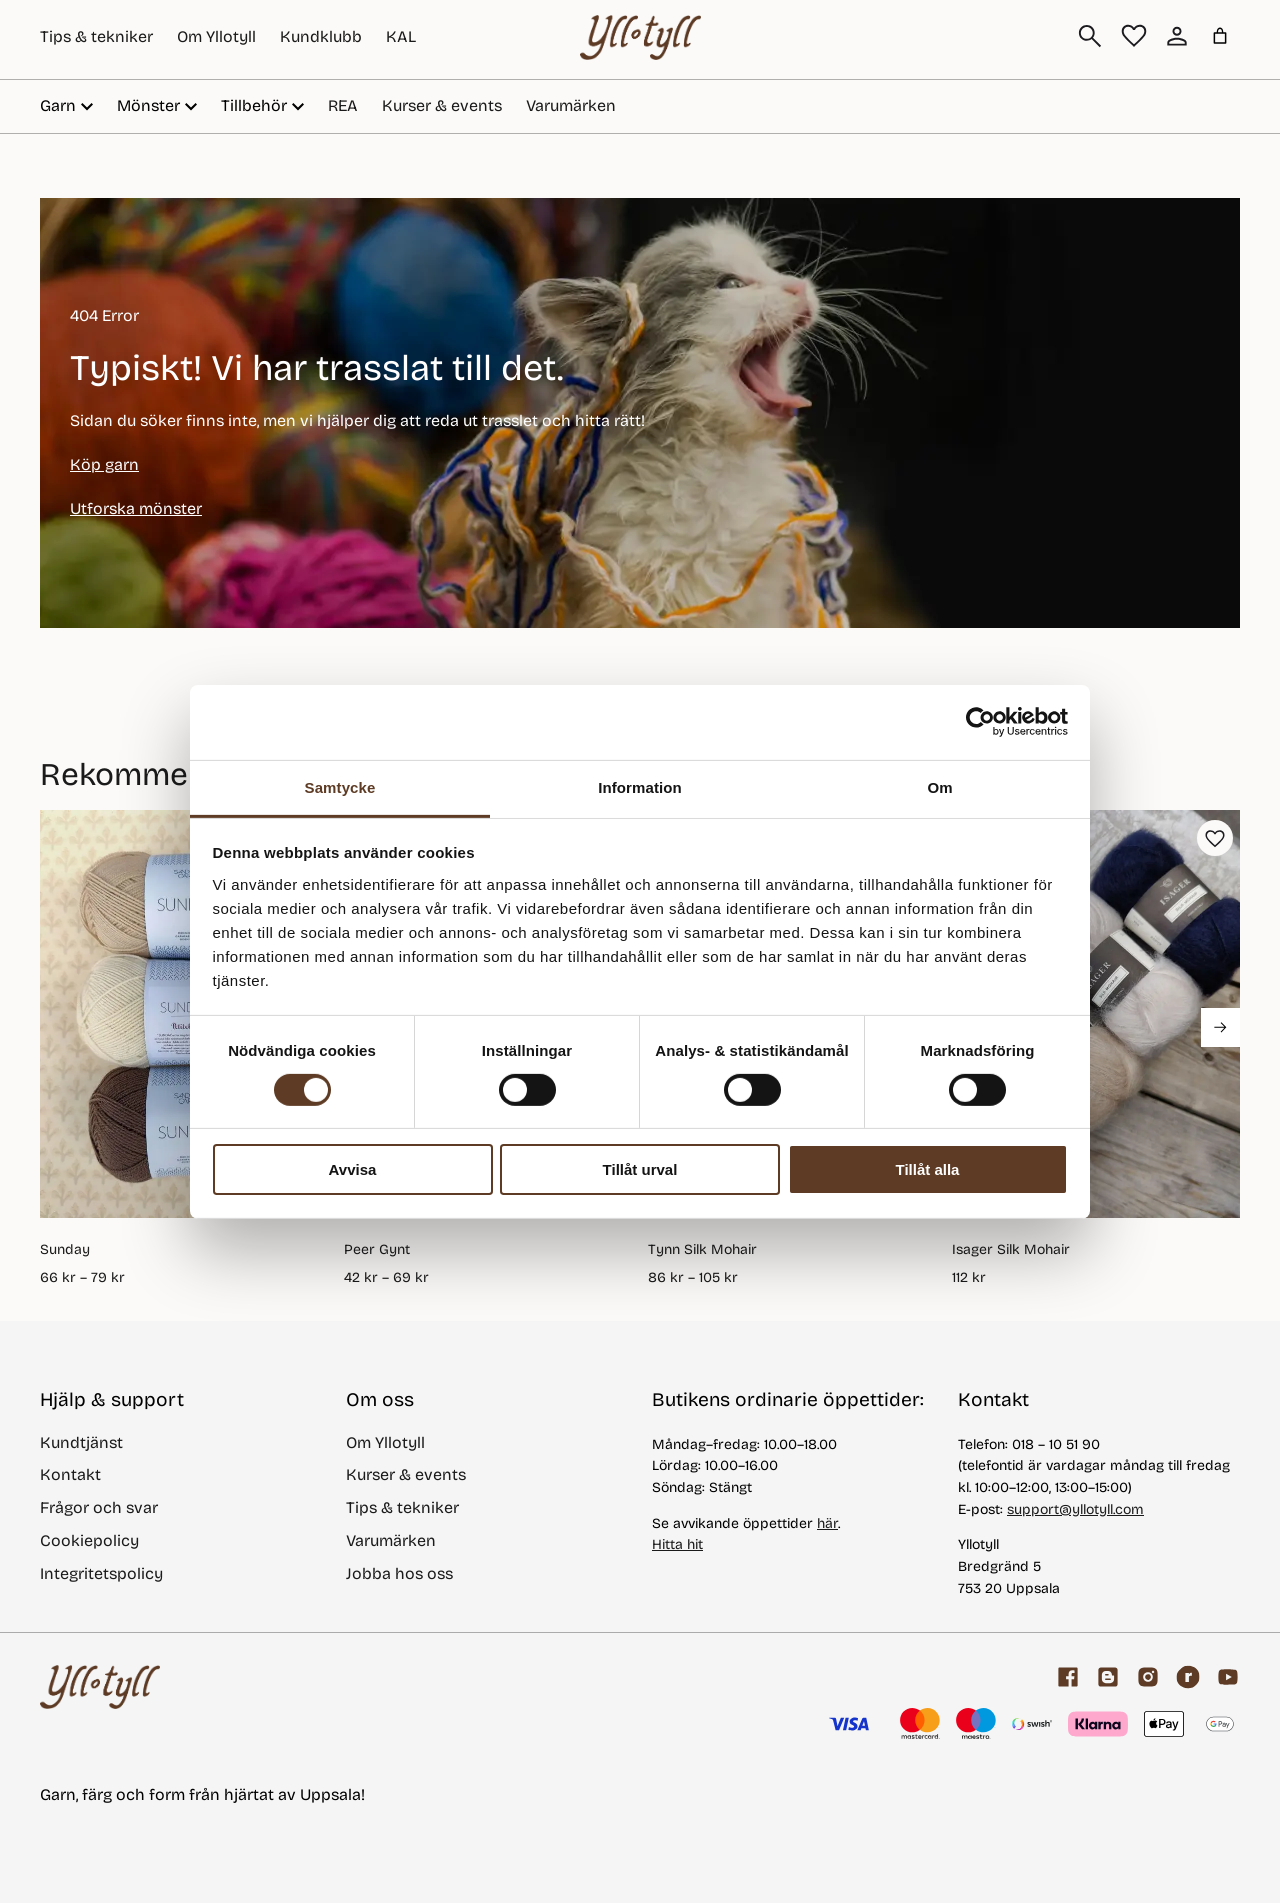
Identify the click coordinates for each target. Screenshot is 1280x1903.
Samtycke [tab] (340, 786)
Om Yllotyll (216, 36)
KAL (401, 36)
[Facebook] (1068, 1677)
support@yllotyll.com (1075, 1509)
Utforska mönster (136, 508)
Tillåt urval (640, 1169)
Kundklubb (321, 36)
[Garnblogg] (1108, 1677)
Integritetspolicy (101, 1573)
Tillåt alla (928, 1169)
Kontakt (70, 1474)
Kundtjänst (81, 1442)
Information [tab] (640, 786)
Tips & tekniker (96, 36)
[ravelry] (1188, 1677)
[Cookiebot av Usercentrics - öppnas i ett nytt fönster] (980, 722)
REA (343, 105)
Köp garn (104, 464)
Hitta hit (677, 1544)
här (827, 1523)
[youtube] (1228, 1677)
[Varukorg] (1220, 36)
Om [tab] (939, 786)
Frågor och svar (99, 1507)
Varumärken (571, 105)
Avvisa (353, 1169)
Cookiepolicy (89, 1540)
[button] (1215, 838)
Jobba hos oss (399, 1573)
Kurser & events (442, 105)
